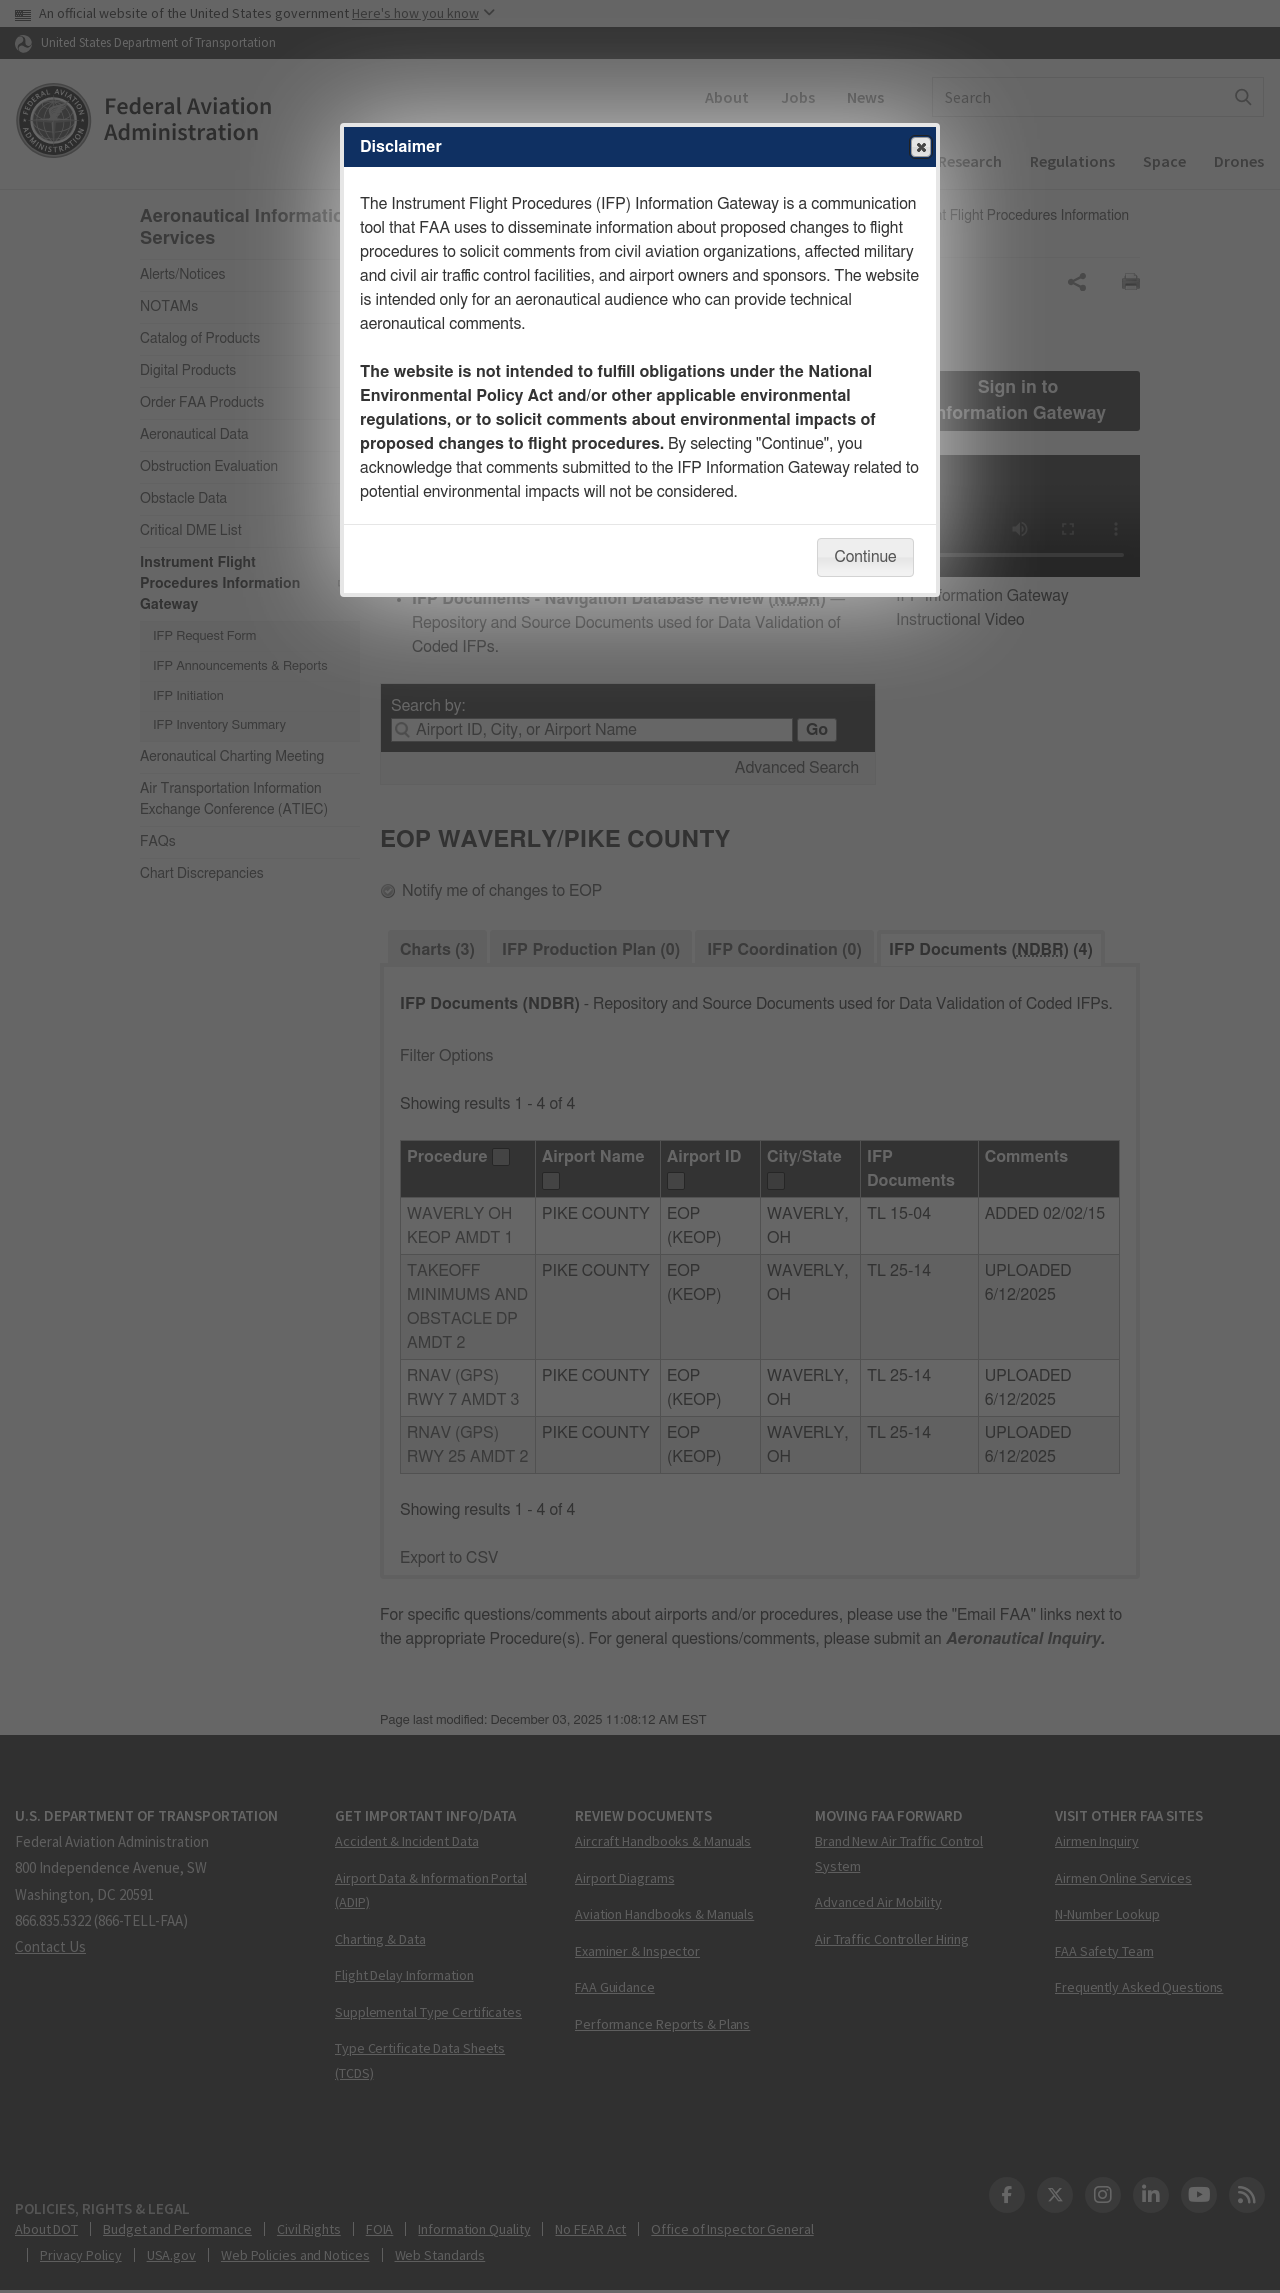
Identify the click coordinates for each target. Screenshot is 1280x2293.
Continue (865, 557)
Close (920, 148)
